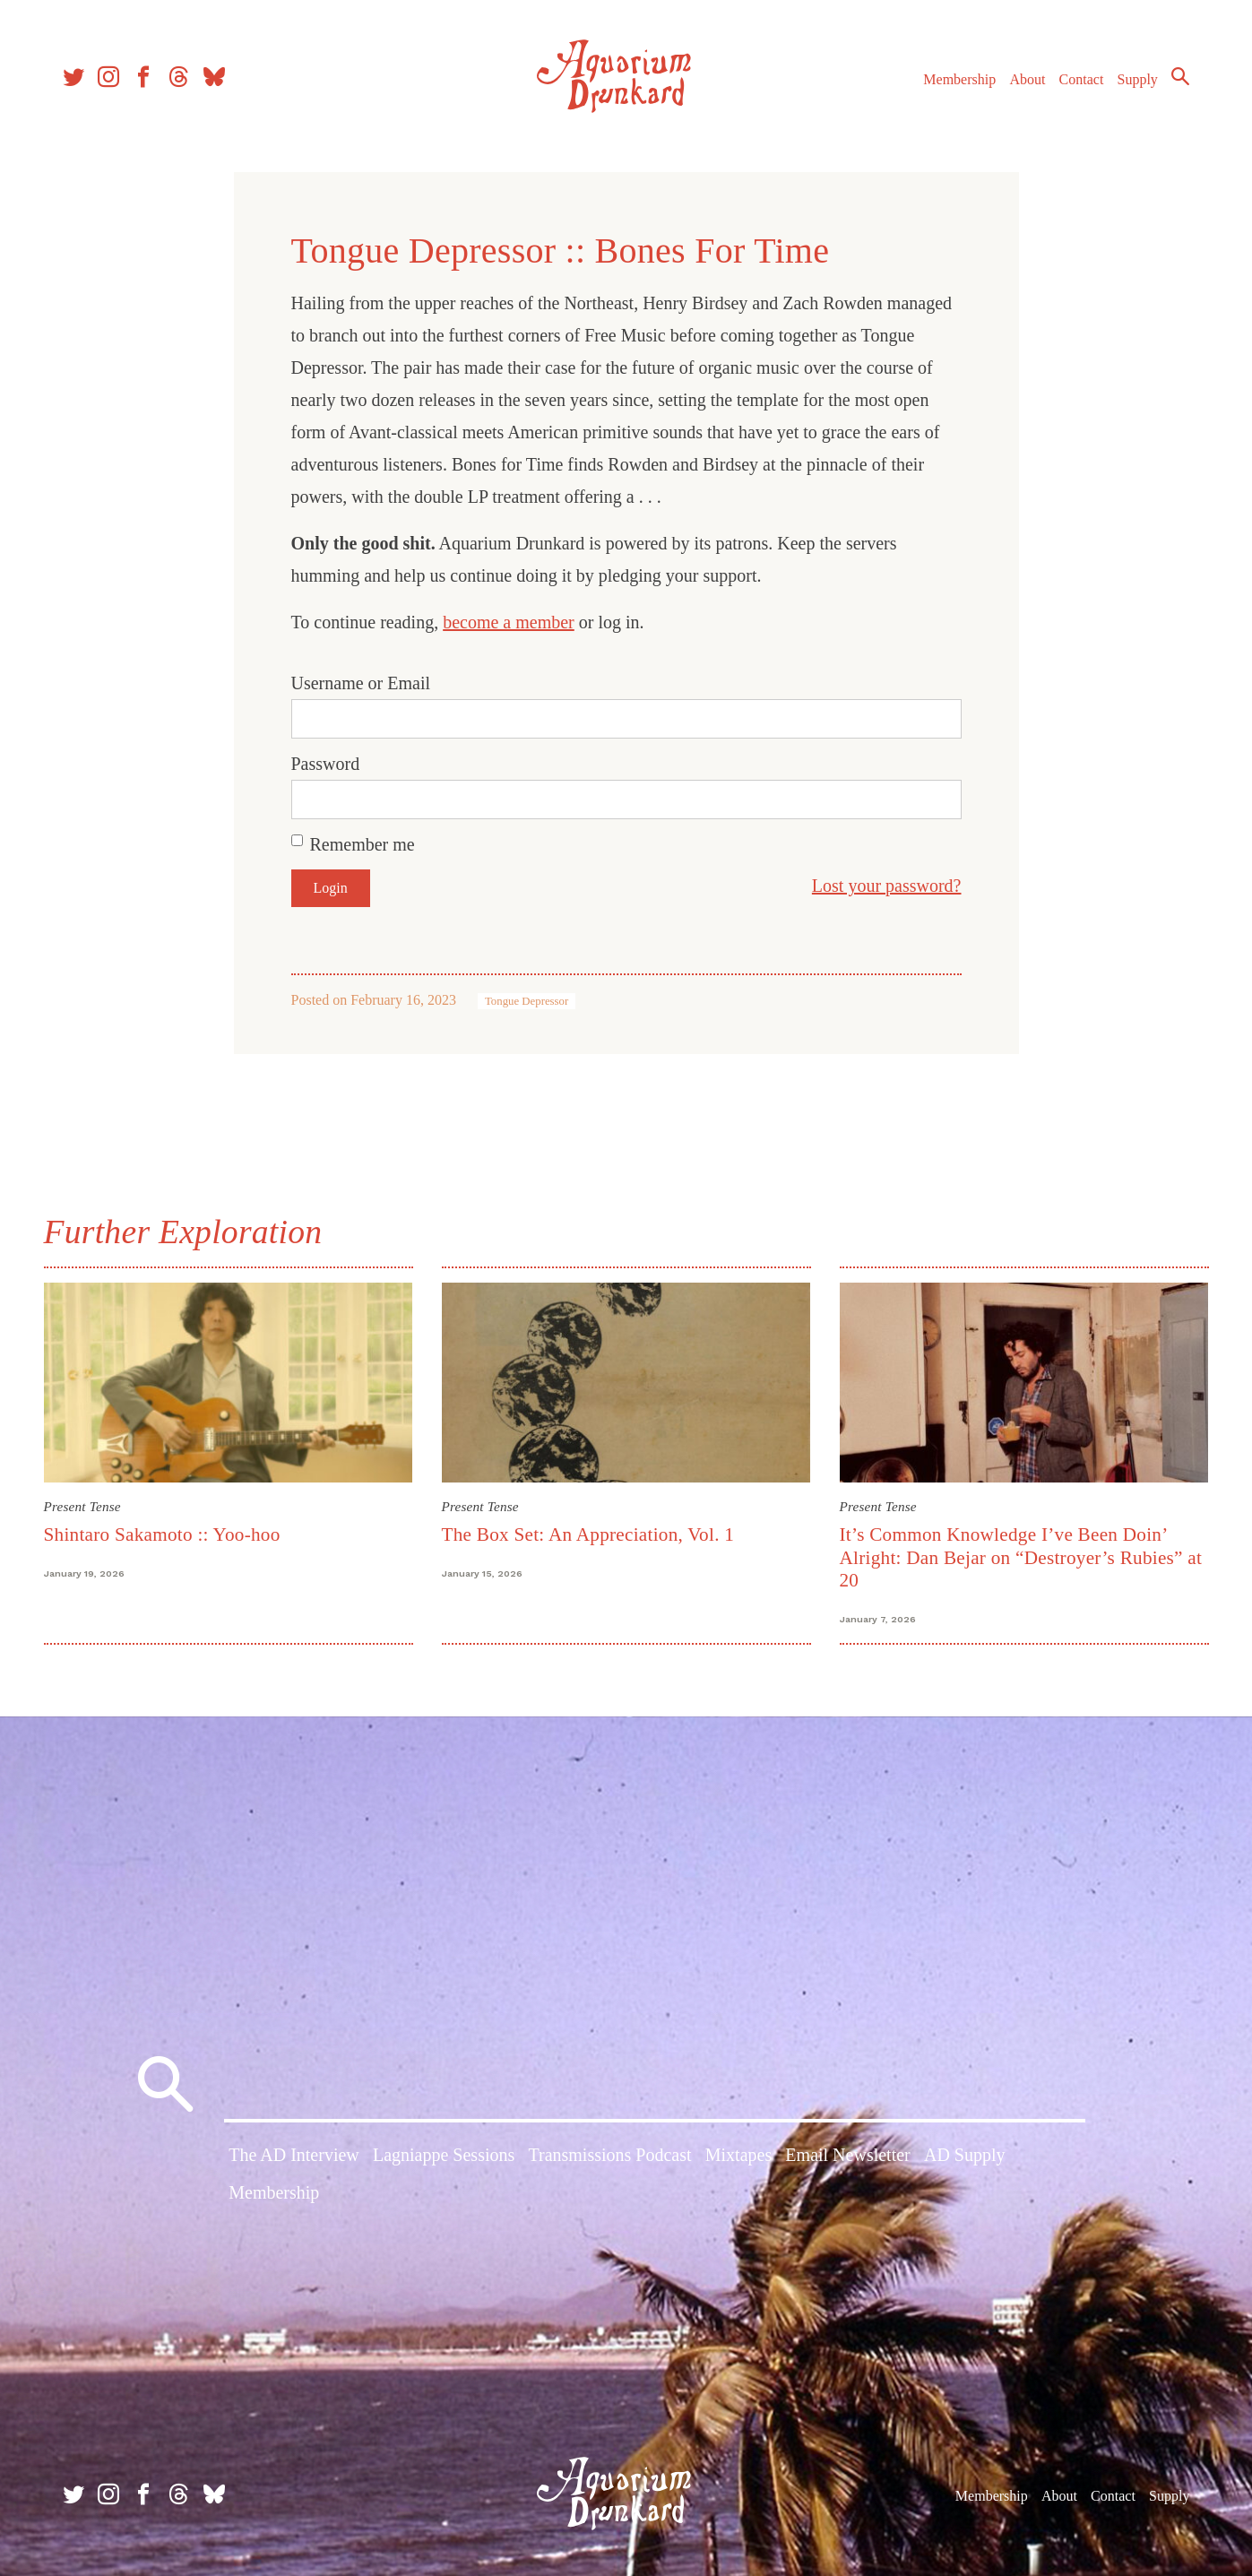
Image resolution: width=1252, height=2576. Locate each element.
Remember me (362, 844)
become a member (508, 622)
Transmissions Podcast (609, 2155)
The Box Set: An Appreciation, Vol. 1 (588, 1534)
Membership (959, 79)
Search (1180, 76)
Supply (1138, 79)
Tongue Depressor (526, 1001)
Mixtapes (738, 2155)
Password (325, 764)
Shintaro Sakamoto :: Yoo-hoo (162, 1534)
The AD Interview (294, 2155)
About (1027, 79)
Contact (1081, 79)
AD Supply (965, 2155)
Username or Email (361, 683)
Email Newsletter (847, 2155)
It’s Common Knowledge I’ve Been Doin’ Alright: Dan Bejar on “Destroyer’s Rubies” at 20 (1021, 1557)
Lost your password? (887, 885)
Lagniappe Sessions (443, 2155)
